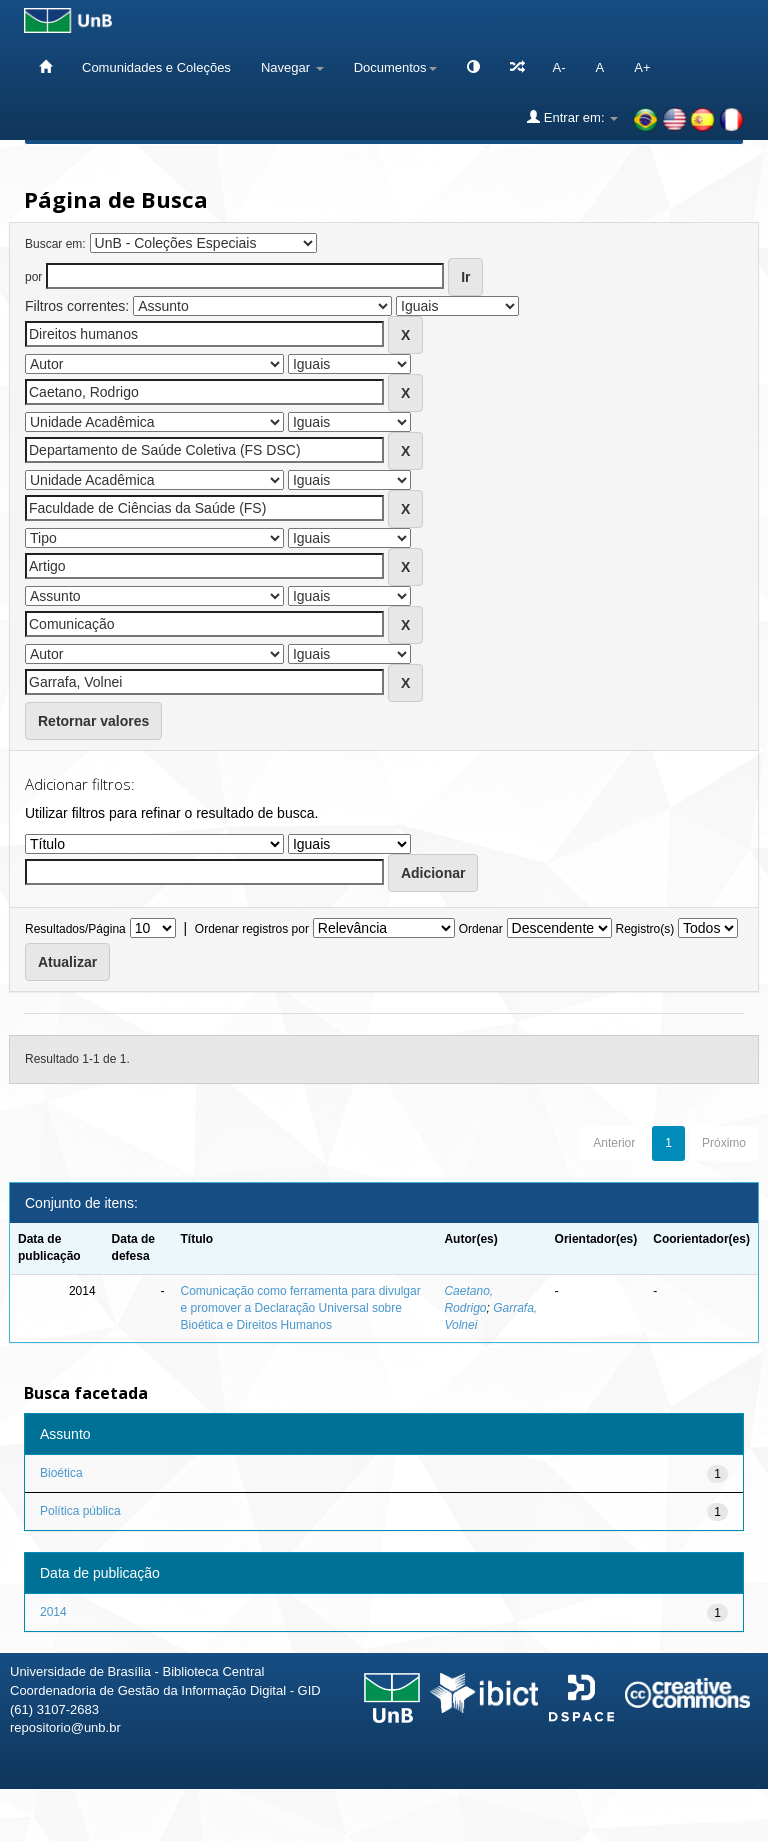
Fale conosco (649, 1818)
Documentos (395, 67)
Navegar (292, 67)
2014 (53, 1612)
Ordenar (481, 929)
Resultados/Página (75, 929)
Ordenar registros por (252, 929)
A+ (642, 67)
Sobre (735, 1818)
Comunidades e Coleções (156, 67)
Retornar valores (93, 721)
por (33, 277)
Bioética (61, 1473)
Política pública (80, 1511)
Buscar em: (55, 244)
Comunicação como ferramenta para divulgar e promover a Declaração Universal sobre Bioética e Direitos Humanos (301, 1308)
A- (559, 67)
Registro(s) (644, 929)
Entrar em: (572, 117)
